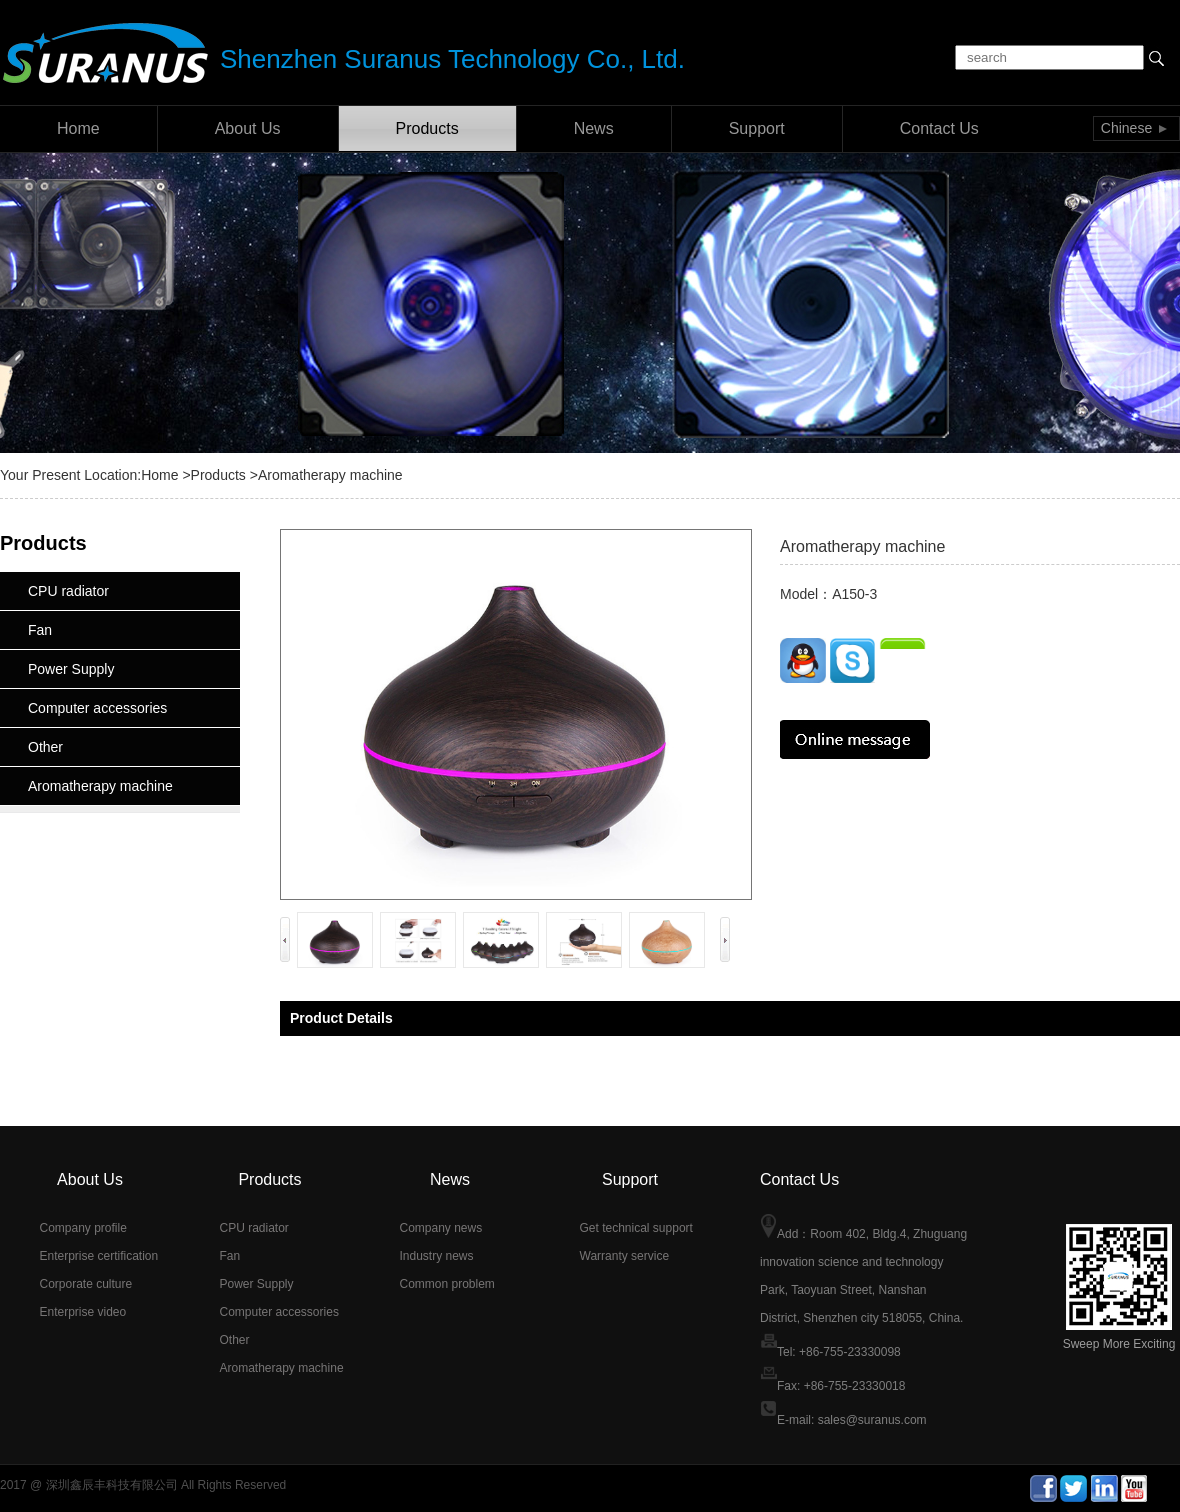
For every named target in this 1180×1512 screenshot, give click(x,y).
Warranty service (625, 1256)
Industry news (437, 1256)
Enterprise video (83, 1312)
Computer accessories (97, 708)
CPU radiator (68, 591)
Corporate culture (86, 1284)
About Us (248, 128)
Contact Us (939, 128)
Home (78, 128)
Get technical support (636, 1228)
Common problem (447, 1284)
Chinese (1126, 128)
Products (427, 128)
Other (45, 747)
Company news (441, 1228)
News (594, 128)
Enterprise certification (99, 1256)
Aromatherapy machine (100, 786)
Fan (40, 630)
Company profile (83, 1228)
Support (757, 128)
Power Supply (71, 669)
